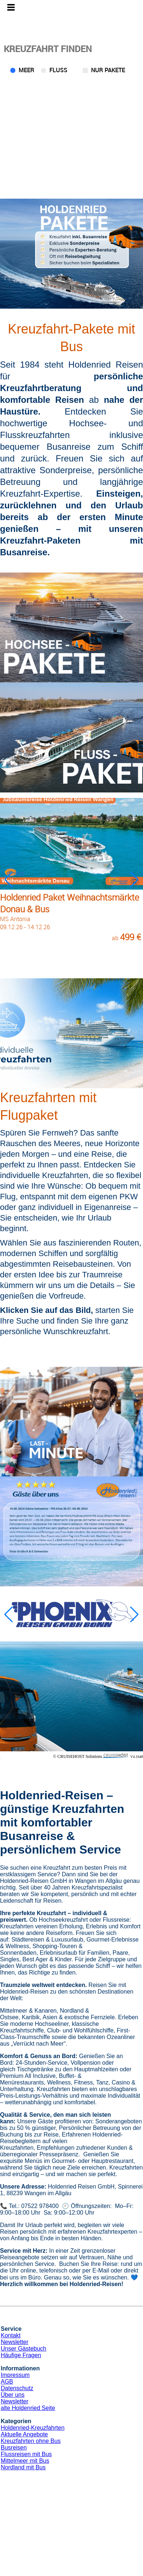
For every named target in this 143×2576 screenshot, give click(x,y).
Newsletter (15, 2342)
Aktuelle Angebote (24, 2434)
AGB (7, 2381)
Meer (26, 70)
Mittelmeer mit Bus (25, 2461)
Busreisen (14, 2447)
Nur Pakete (108, 70)
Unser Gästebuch (23, 2348)
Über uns (13, 2395)
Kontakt (10, 2335)
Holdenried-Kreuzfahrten (32, 2428)
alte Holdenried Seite (28, 2408)
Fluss (58, 70)
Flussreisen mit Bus (26, 2454)
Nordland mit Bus (23, 2467)
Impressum (15, 2375)
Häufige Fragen (21, 2355)
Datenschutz (17, 2388)
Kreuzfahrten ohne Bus (31, 2441)
